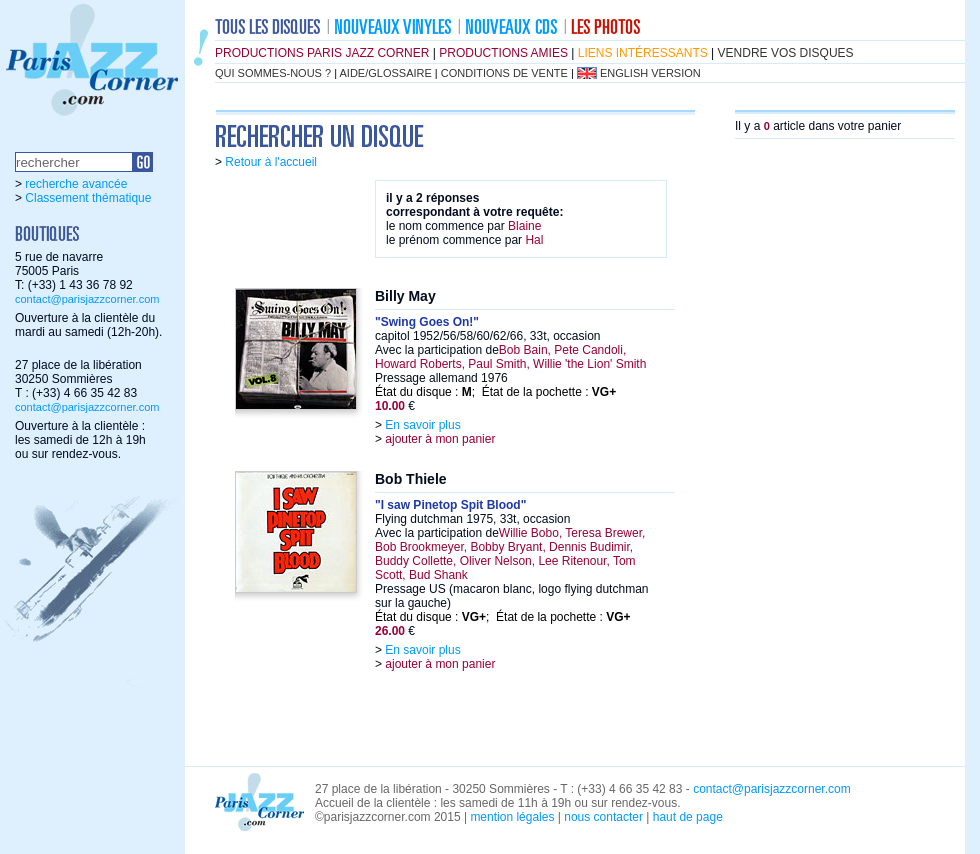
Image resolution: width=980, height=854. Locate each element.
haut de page (688, 817)
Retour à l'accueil (271, 162)
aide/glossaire (386, 73)
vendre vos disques (786, 53)
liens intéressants (643, 53)
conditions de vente (504, 73)
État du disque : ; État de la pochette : (495, 392)
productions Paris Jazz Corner (322, 53)
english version (650, 73)
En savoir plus (422, 425)
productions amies (503, 53)
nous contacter (603, 817)
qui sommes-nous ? (273, 73)
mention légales (512, 817)
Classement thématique (88, 198)
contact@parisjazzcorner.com (87, 299)
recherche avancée (76, 184)
